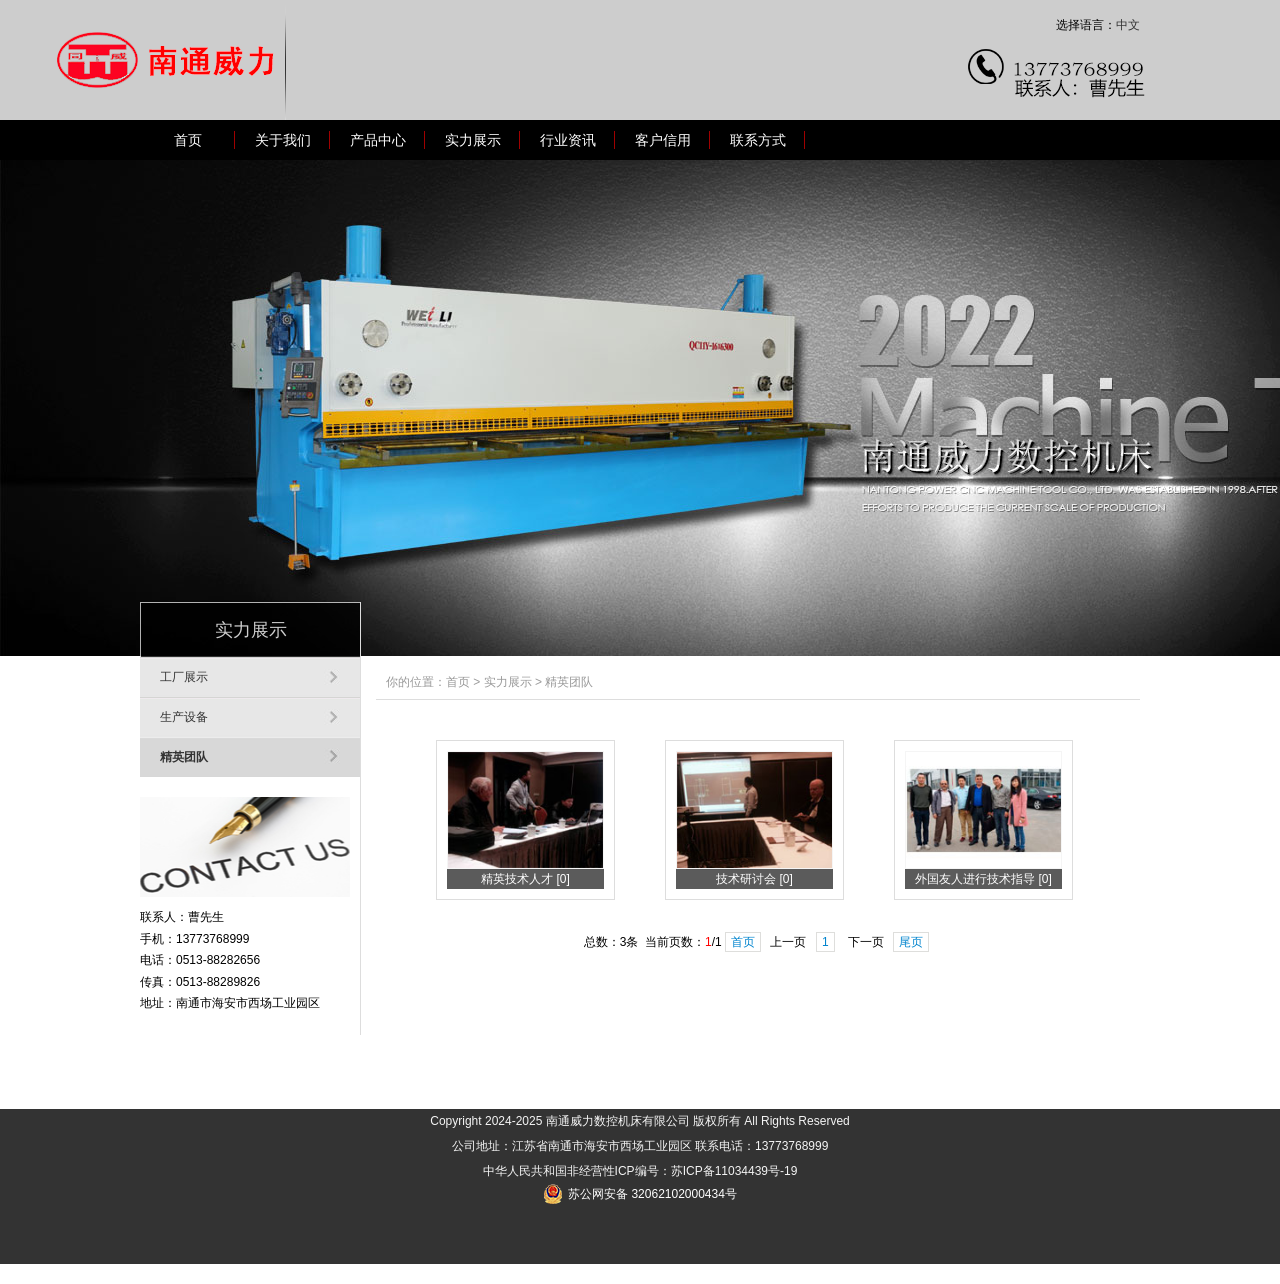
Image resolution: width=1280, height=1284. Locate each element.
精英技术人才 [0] (525, 879)
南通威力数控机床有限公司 (618, 1121)
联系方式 (758, 140)
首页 (188, 140)
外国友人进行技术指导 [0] (983, 879)
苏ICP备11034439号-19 (734, 1171)
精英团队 (184, 757)
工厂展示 (184, 677)
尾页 (911, 942)
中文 (1128, 25)
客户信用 (663, 140)
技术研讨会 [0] (754, 879)
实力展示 (473, 140)
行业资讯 (568, 140)
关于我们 (283, 140)
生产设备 (184, 717)
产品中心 (378, 140)
